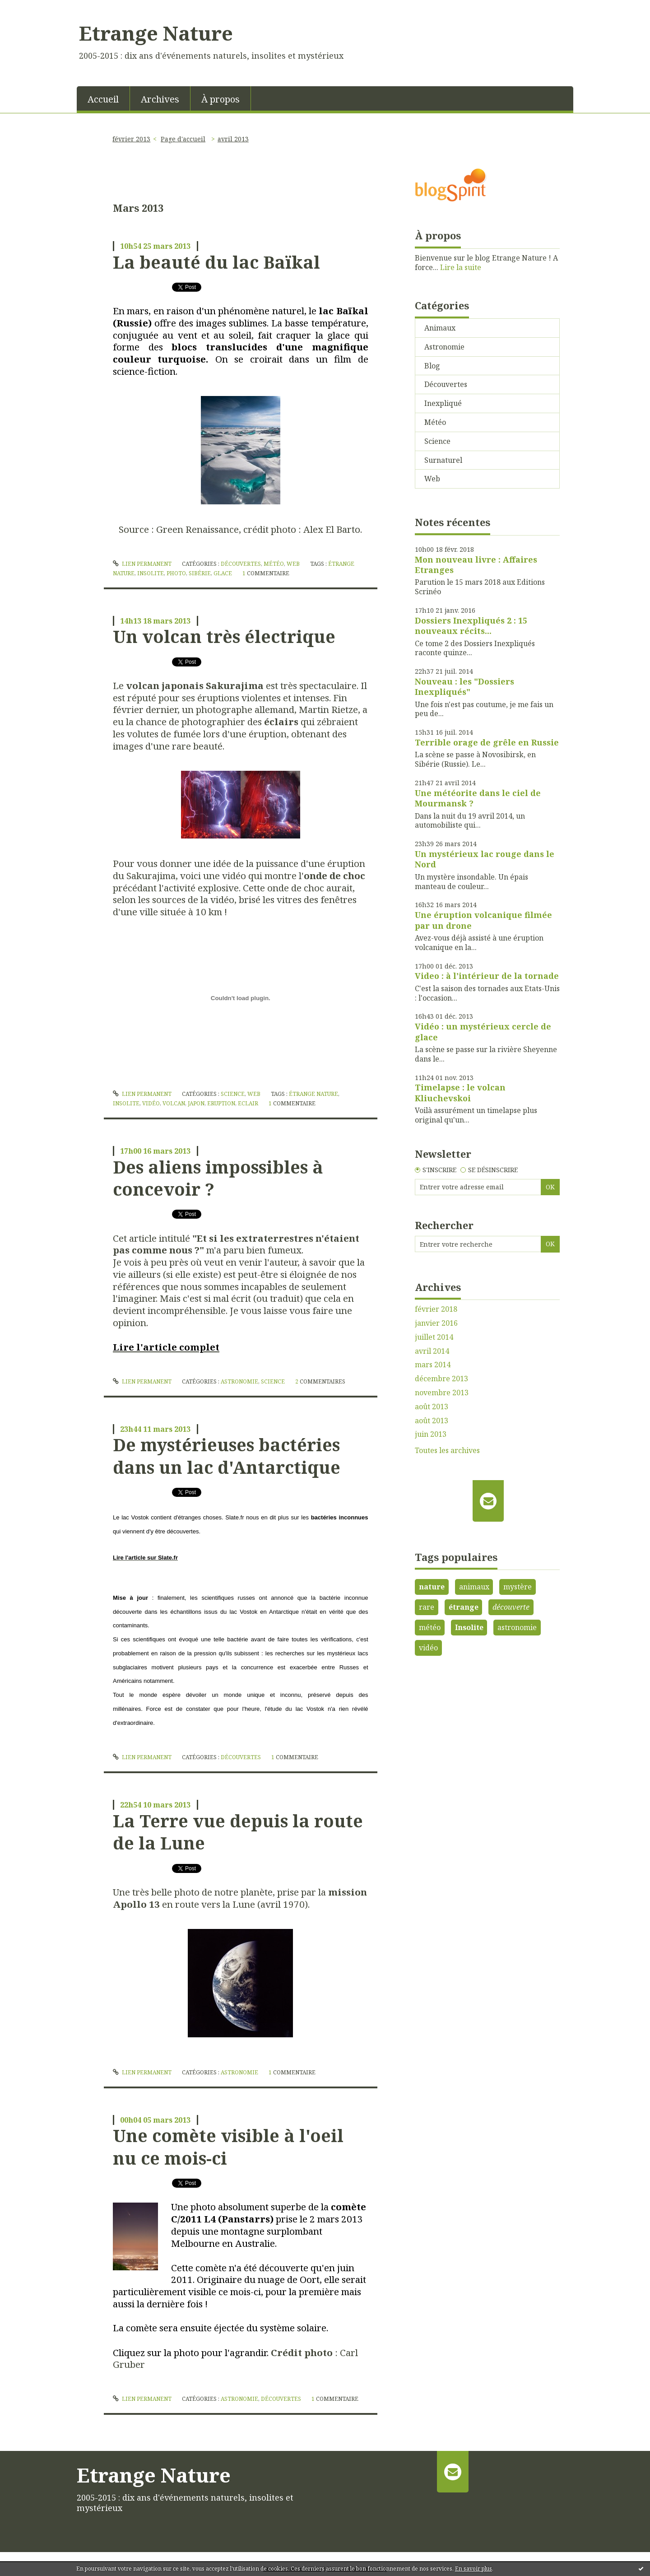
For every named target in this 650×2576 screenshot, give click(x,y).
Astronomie (239, 1381)
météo (430, 1627)
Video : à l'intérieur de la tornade (487, 975)
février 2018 (436, 1309)
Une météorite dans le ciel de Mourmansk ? (478, 798)
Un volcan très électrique (224, 636)
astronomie (517, 1627)
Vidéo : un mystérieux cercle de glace (483, 1031)
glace (223, 573)
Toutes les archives (447, 1450)
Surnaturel (443, 460)
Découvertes (241, 564)
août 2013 (431, 1406)
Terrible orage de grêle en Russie (487, 742)
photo (176, 573)
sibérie (200, 573)
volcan (173, 1103)
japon (196, 1103)
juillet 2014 (434, 1337)
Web (293, 564)
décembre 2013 (441, 1378)
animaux (474, 1587)
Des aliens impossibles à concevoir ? (218, 1178)
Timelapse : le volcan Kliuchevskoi (460, 1092)
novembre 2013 (442, 1392)
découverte (510, 1607)
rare (426, 1607)
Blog (432, 366)
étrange (463, 1607)
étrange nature (313, 1094)
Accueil (103, 99)
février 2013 (131, 139)
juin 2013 (430, 1434)
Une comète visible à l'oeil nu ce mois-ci (228, 2146)
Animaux (439, 328)
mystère (517, 1587)
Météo (274, 564)
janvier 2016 (436, 1323)
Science (233, 1094)
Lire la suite (460, 267)
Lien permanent (142, 564)
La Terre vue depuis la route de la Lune (238, 1831)
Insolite (469, 1627)
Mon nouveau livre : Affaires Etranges (476, 564)
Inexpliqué (443, 403)
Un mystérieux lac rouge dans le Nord (484, 859)
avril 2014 (432, 1351)
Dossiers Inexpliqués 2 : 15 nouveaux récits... (471, 625)
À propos (220, 99)
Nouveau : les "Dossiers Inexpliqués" (464, 686)
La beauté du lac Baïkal (216, 262)
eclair (248, 1103)
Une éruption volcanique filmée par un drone (483, 920)
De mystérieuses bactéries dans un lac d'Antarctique (226, 1455)
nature (432, 1587)
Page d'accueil (183, 139)
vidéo (151, 1103)
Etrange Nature (156, 33)
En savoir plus (473, 2568)
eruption (221, 1103)
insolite (150, 573)
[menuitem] (103, 98)
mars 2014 (432, 1365)
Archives (160, 99)
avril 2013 (233, 139)
